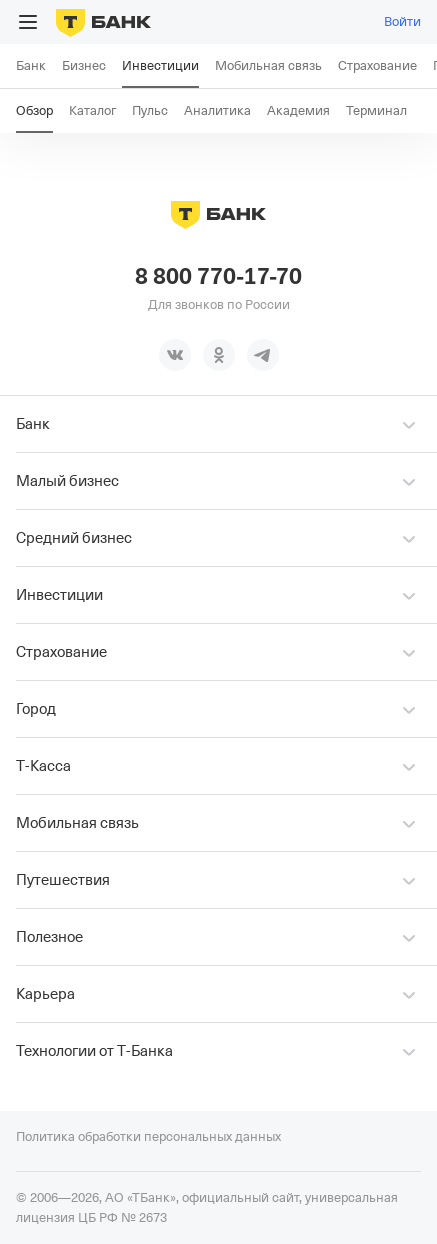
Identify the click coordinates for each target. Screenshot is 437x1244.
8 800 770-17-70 (218, 277)
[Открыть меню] (28, 22)
